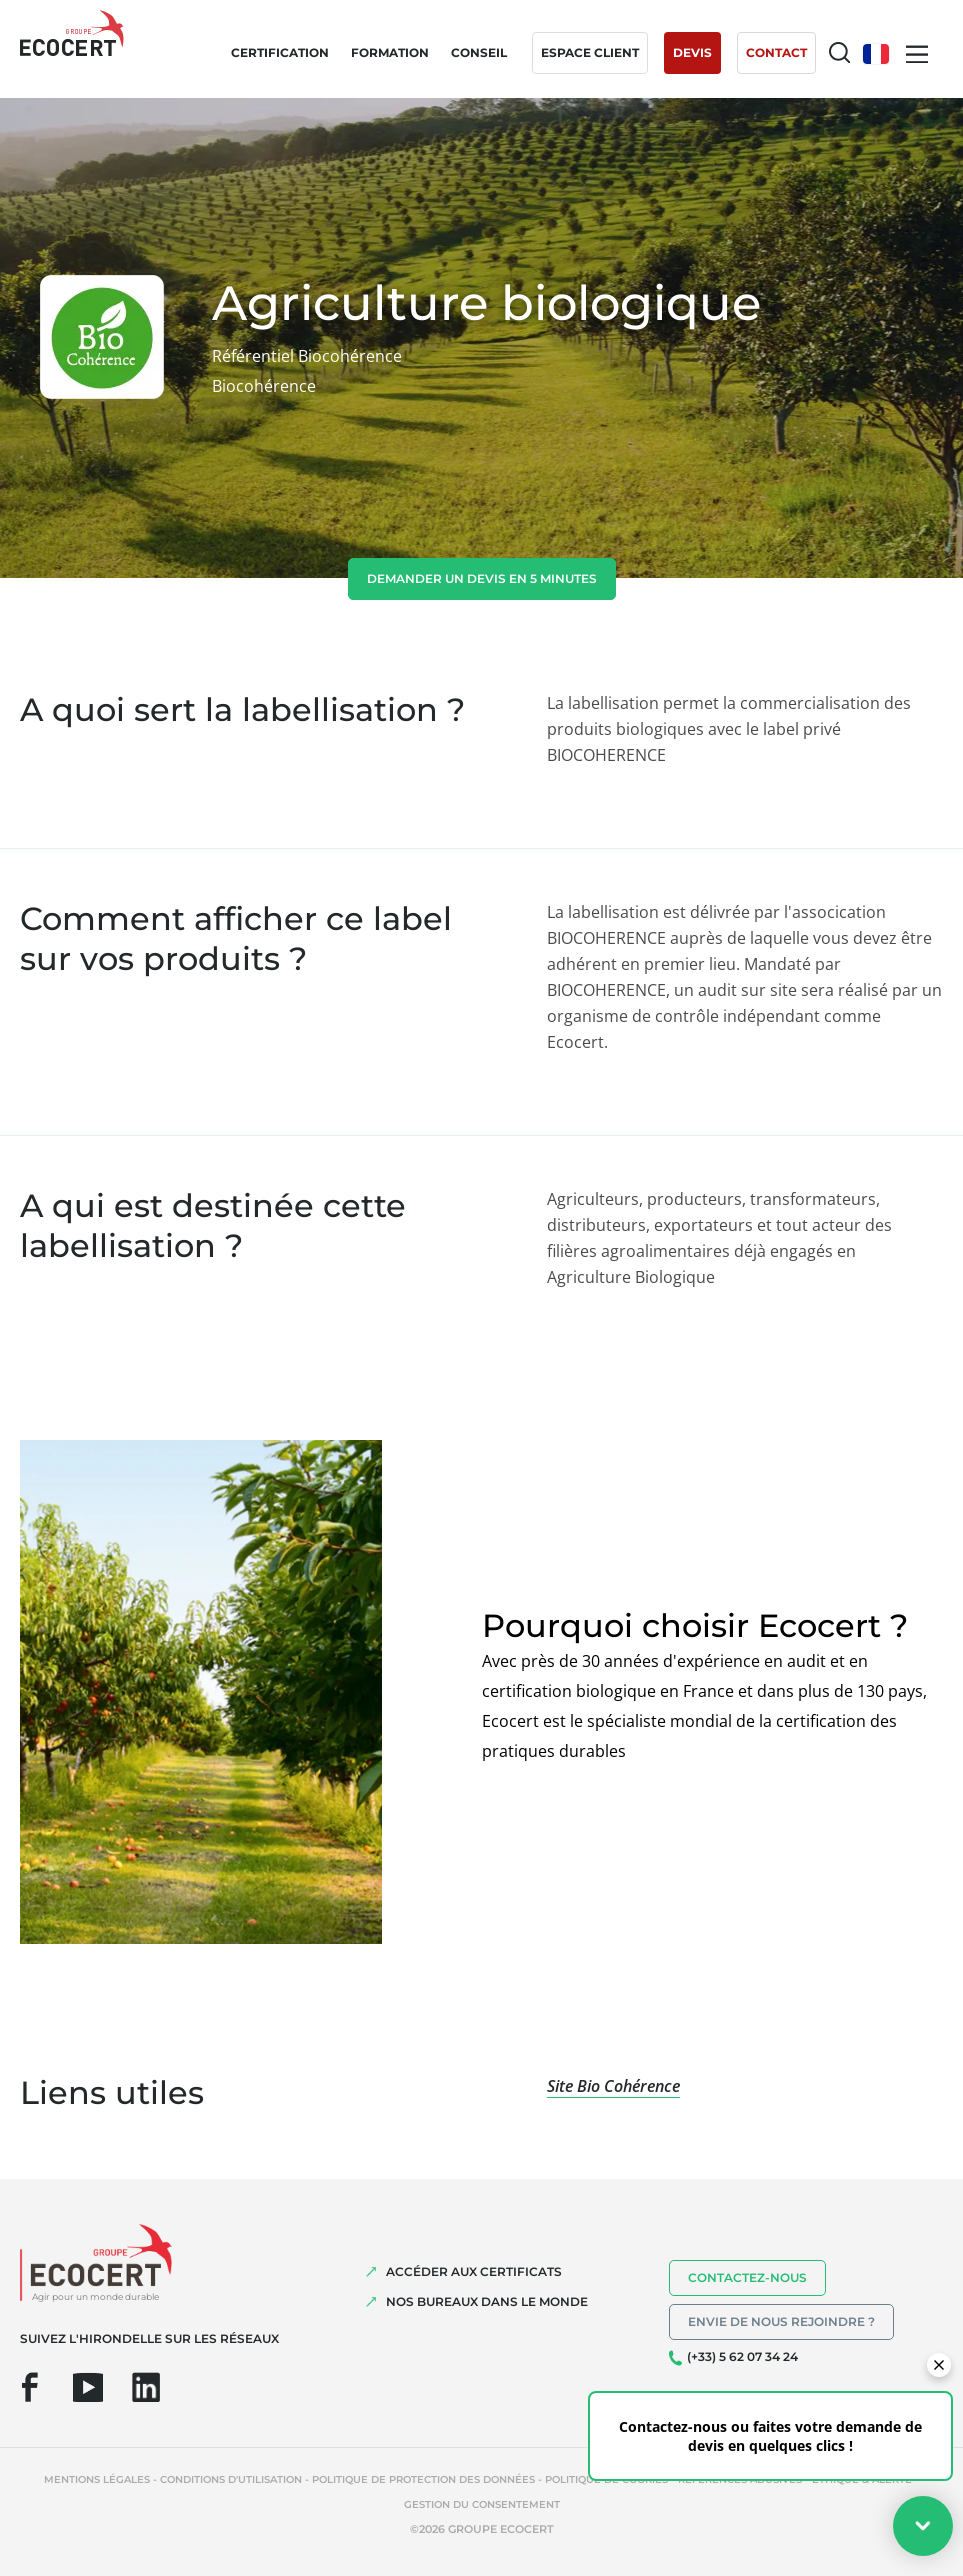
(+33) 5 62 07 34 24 (742, 2356)
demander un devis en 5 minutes (482, 578)
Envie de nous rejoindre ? (781, 2321)
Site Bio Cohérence (613, 2086)
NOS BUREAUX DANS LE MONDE (487, 2301)
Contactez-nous (747, 2277)
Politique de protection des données (423, 2479)
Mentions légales (97, 2479)
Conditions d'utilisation (231, 2479)
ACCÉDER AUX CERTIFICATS (474, 2271)
